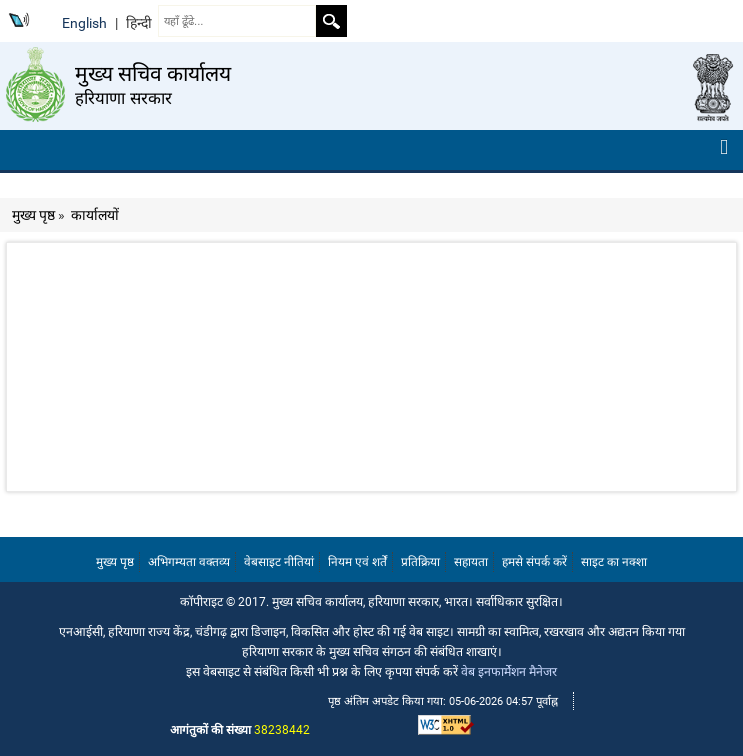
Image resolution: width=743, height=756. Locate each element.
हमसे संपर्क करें (534, 562)
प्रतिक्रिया (420, 562)
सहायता (471, 562)
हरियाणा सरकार (124, 98)
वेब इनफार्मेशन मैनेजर (509, 671)
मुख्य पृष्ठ (33, 215)
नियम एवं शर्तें (357, 562)
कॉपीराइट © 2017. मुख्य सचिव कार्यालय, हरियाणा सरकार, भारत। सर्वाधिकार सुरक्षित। (371, 601)
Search (331, 21)
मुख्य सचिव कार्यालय (153, 74)
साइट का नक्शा (614, 562)
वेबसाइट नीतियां (279, 562)
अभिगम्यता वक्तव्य (189, 562)
